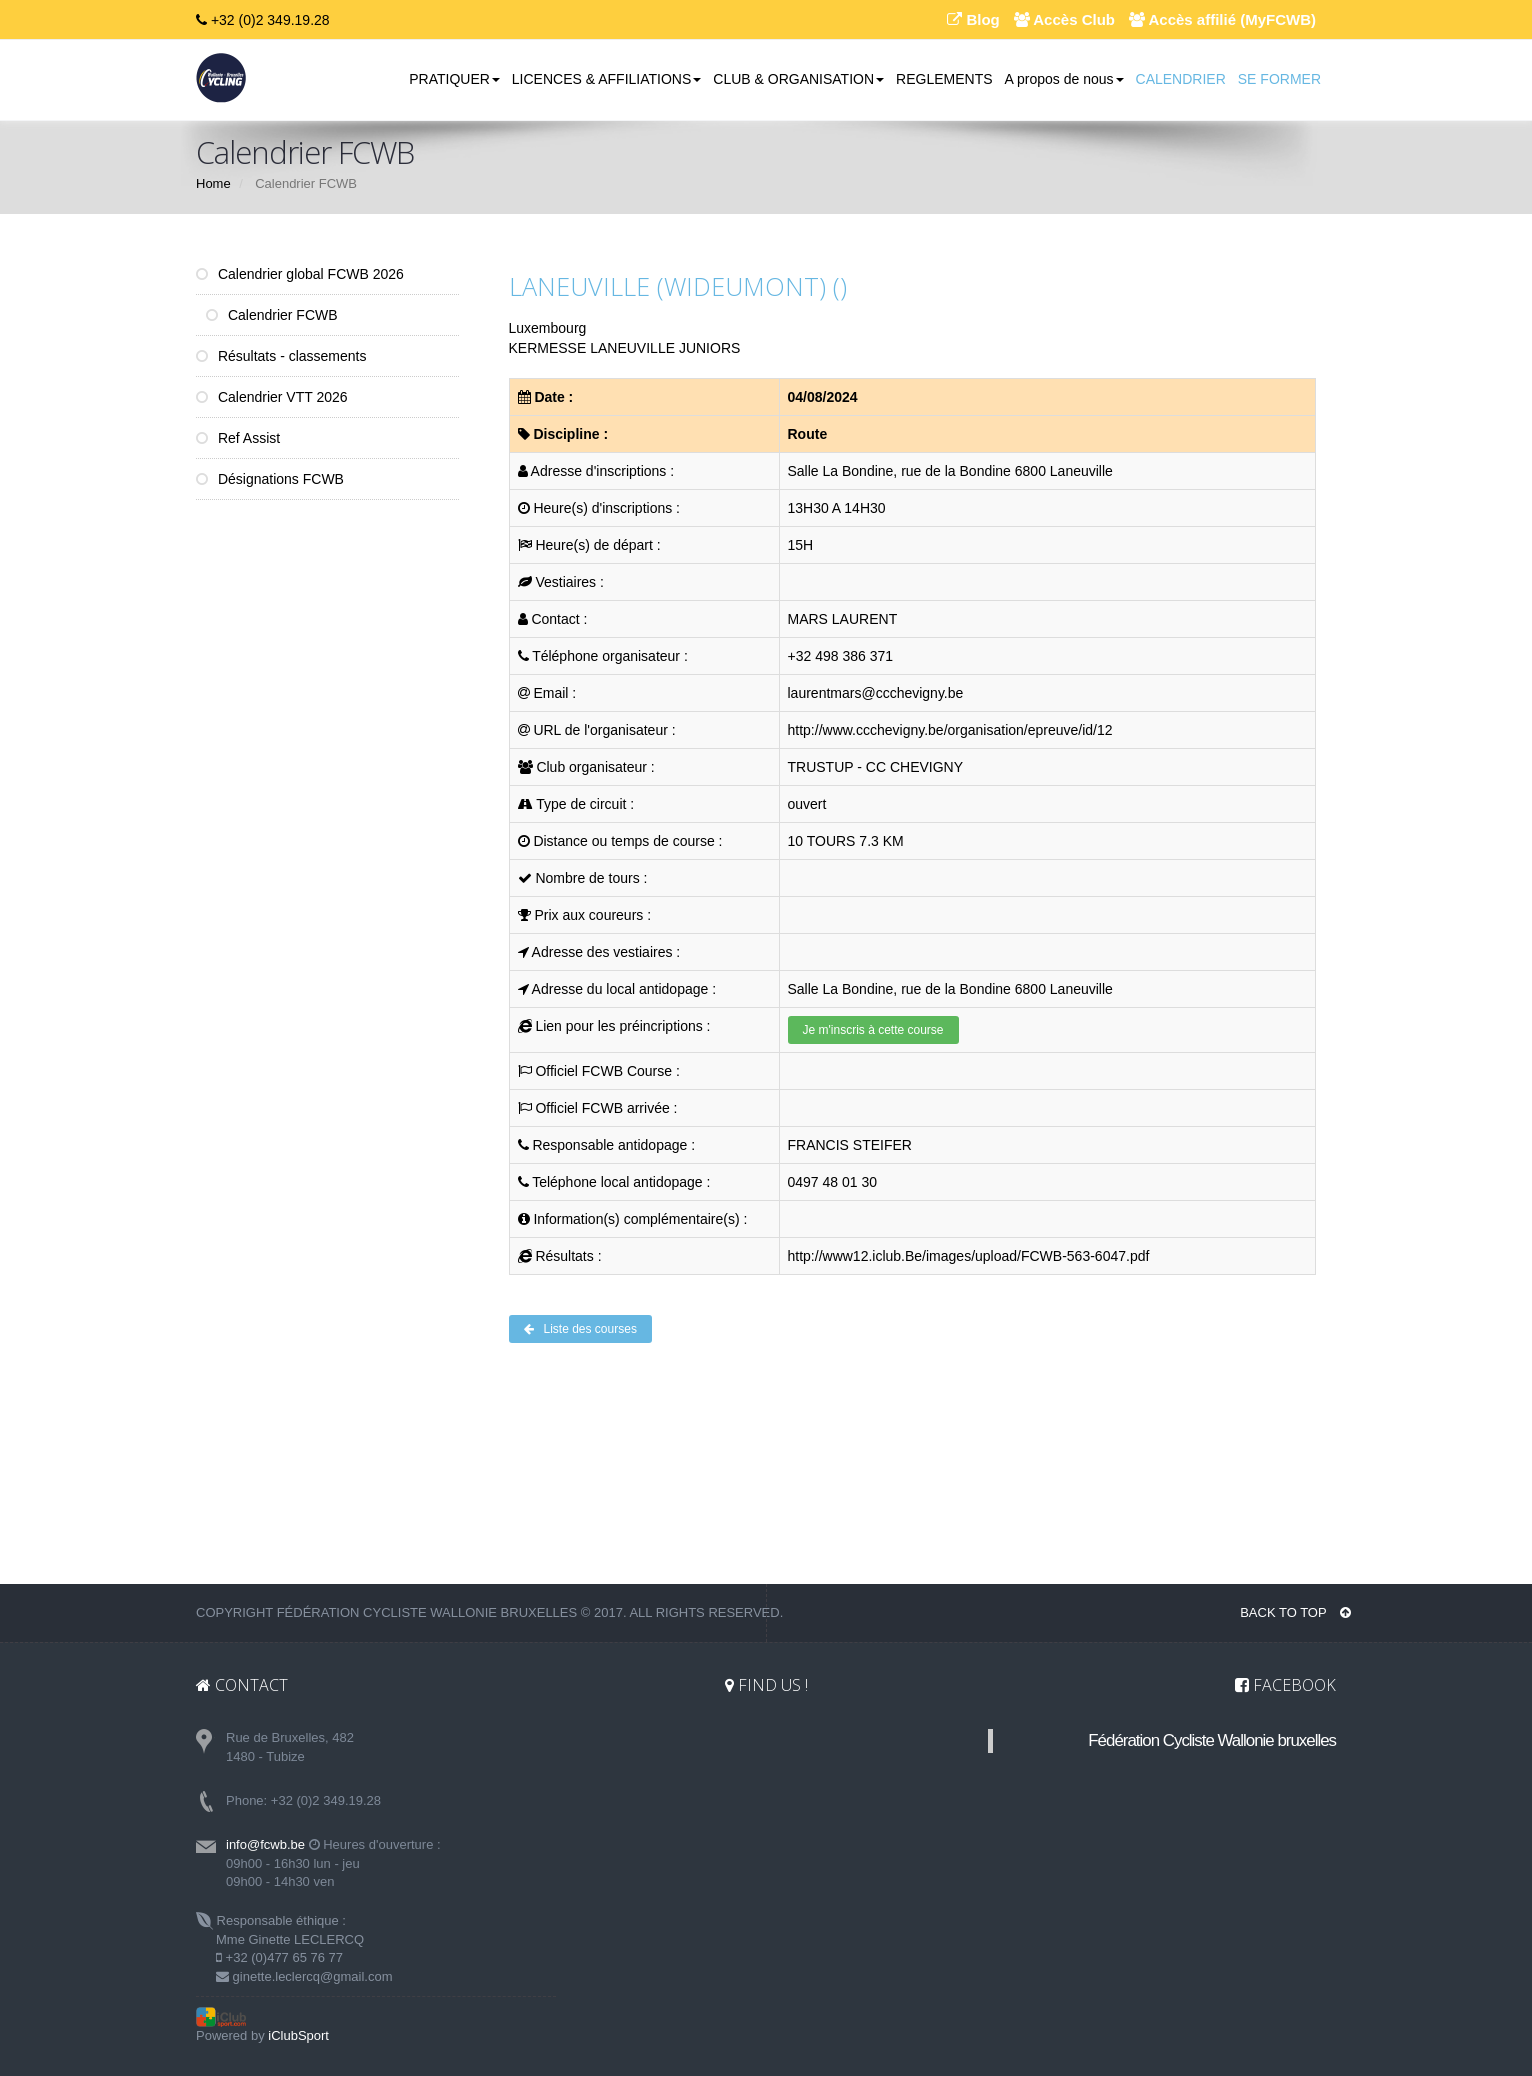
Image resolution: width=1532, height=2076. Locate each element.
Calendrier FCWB (272, 315)
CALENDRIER (1181, 79)
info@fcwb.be (265, 1844)
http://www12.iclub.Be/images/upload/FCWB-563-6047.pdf (969, 1256)
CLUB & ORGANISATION (798, 79)
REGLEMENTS (944, 79)
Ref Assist (238, 438)
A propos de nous (1064, 79)
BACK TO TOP (1295, 1612)
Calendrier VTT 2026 (272, 397)
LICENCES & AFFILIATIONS (606, 79)
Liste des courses (580, 1329)
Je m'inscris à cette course (873, 1030)
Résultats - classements (281, 356)
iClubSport (298, 2035)
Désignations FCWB (270, 479)
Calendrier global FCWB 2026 (300, 274)
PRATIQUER (454, 79)
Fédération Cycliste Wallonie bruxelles (1212, 1740)
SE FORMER (1279, 79)
